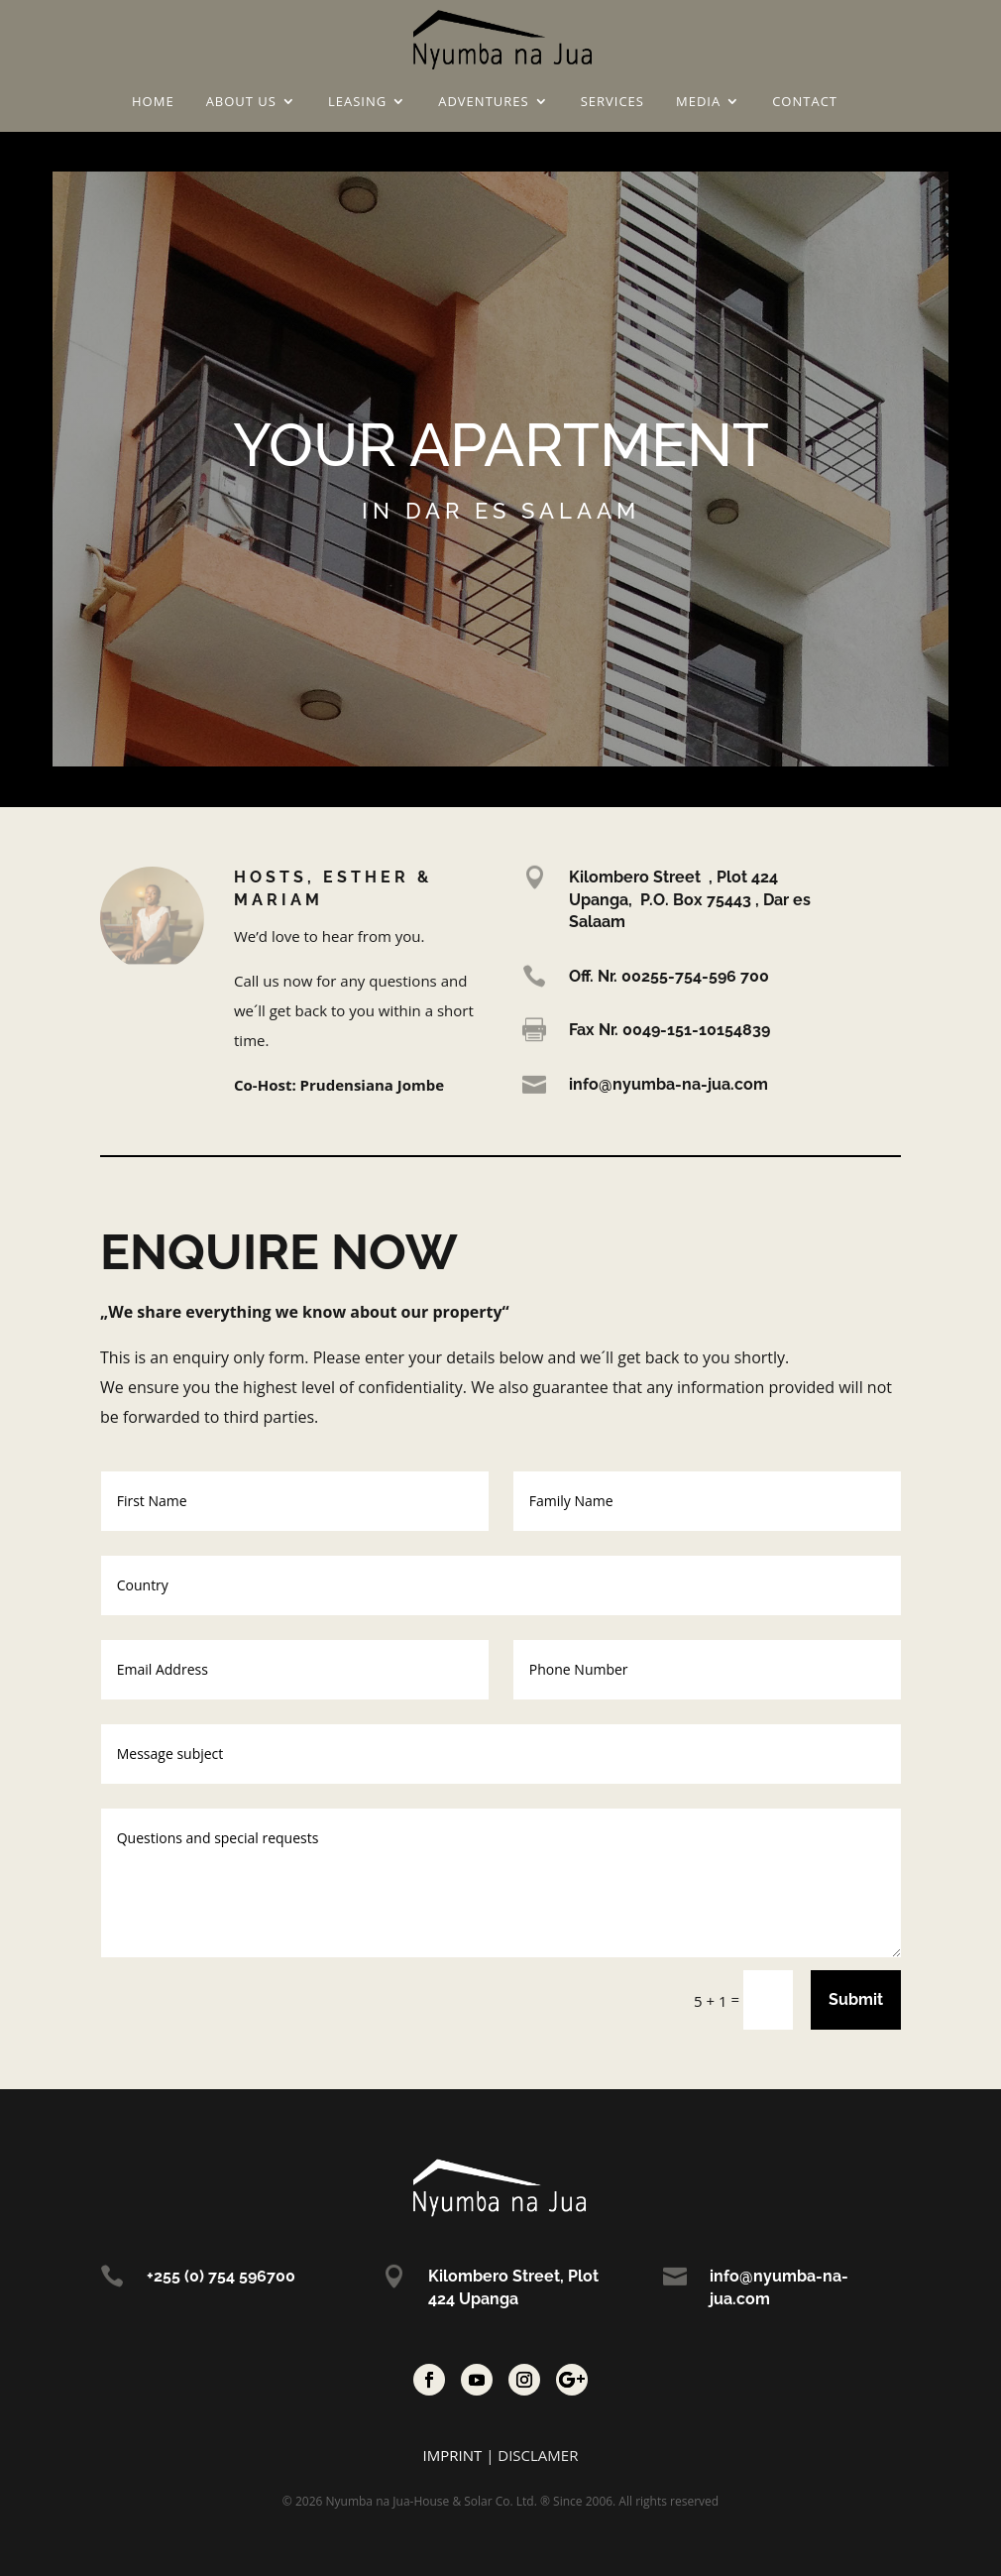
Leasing (357, 102)
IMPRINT (453, 2455)
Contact (804, 102)
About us (241, 102)
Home (153, 102)
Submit (856, 1999)
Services (612, 102)
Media (698, 102)
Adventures (483, 102)
